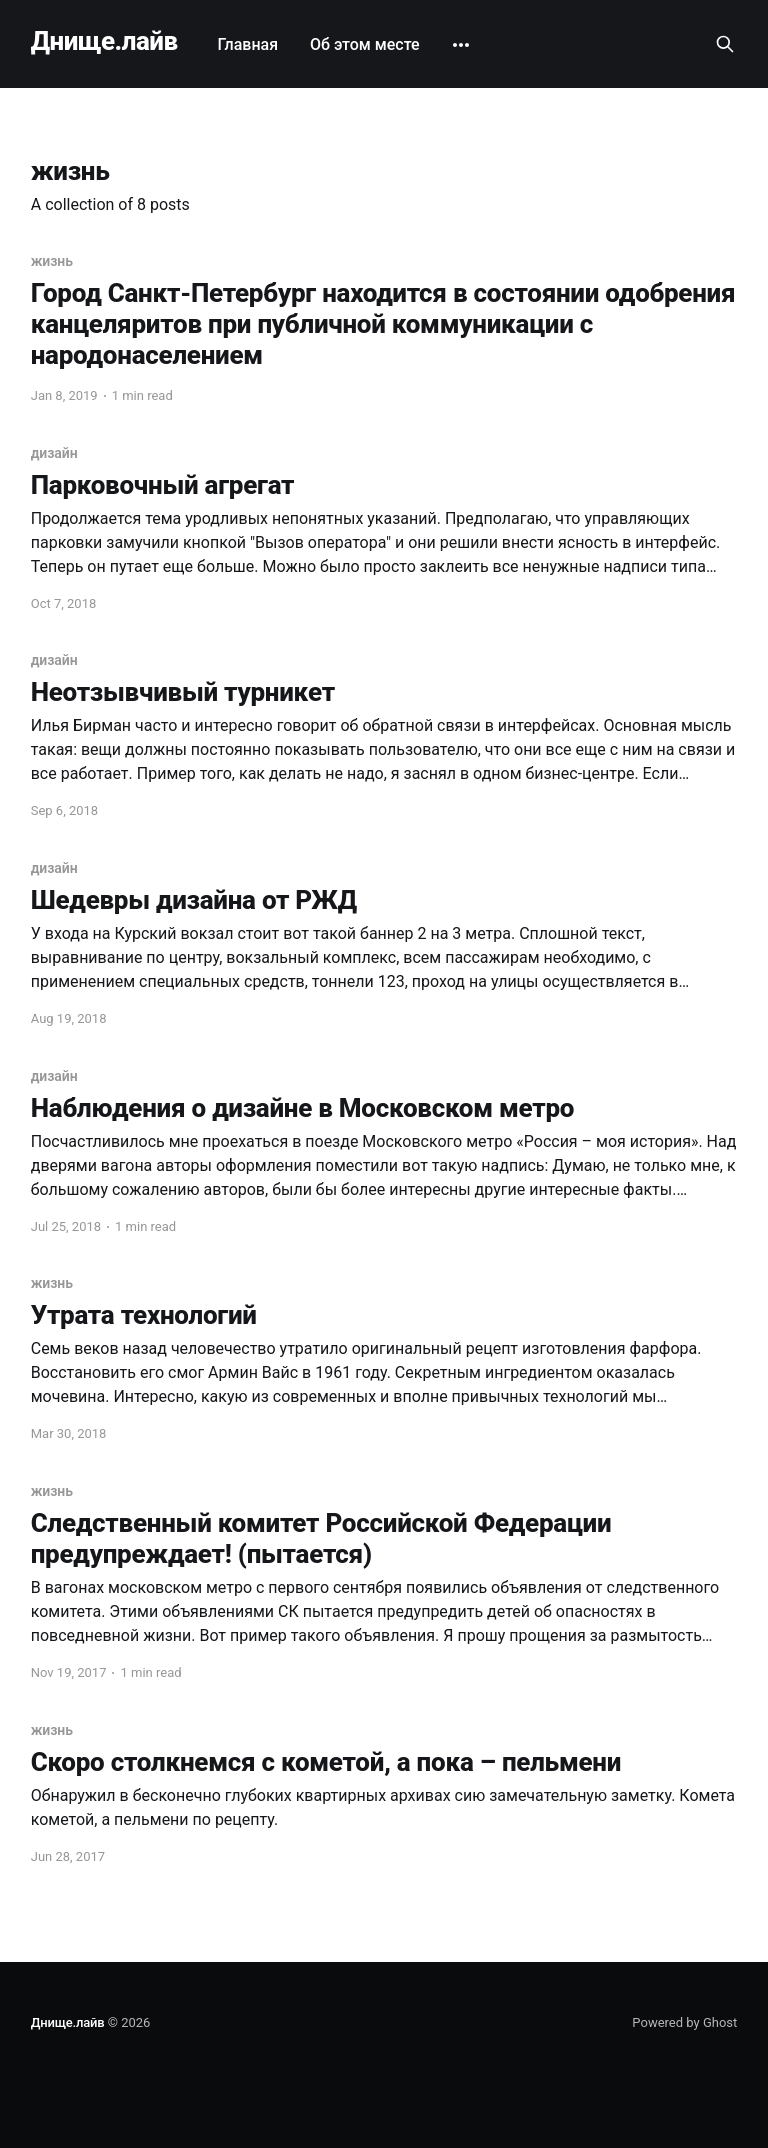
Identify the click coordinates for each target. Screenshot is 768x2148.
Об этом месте (365, 44)
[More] (461, 45)
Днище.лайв (104, 41)
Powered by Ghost (684, 2022)
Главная (248, 44)
